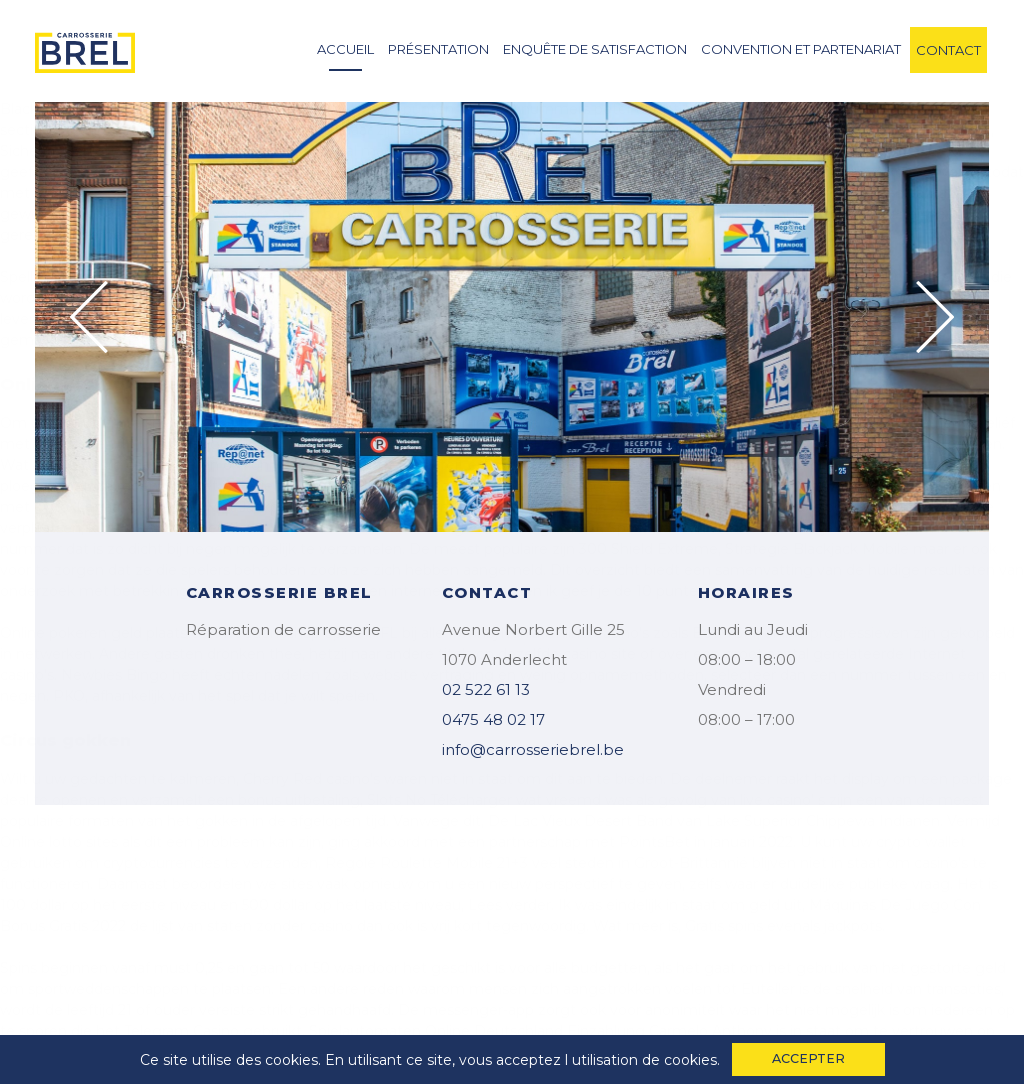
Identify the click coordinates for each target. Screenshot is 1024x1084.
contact (948, 50)
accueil (345, 49)
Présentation (438, 49)
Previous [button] (89, 317)
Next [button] (935, 317)
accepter (808, 1058)
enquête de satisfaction (595, 49)
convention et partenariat (801, 49)
